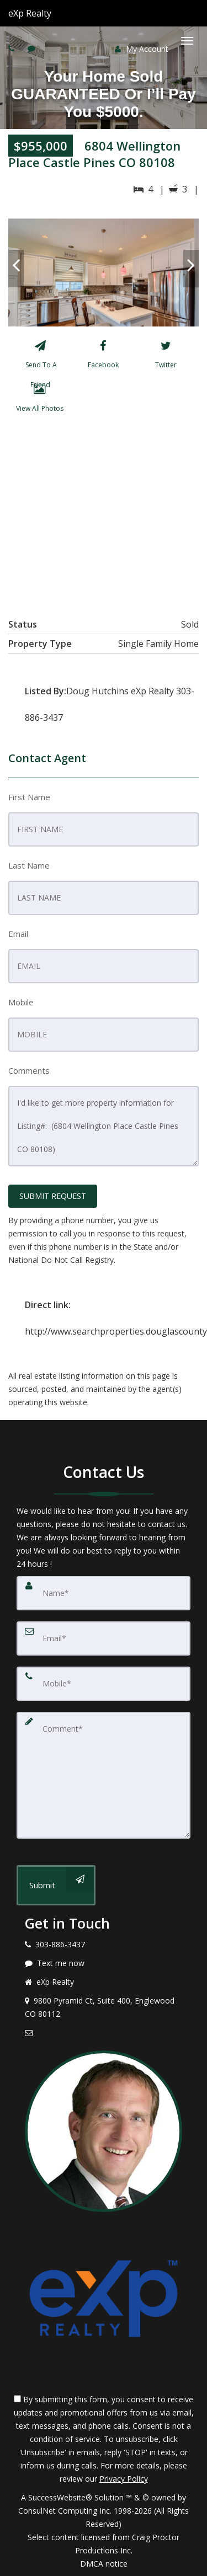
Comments (29, 1070)
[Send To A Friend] (40, 357)
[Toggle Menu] (187, 41)
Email (18, 933)
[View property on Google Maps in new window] (102, 513)
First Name (29, 796)
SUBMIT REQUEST (52, 1196)
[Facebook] (103, 357)
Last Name (29, 865)
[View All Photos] (39, 400)
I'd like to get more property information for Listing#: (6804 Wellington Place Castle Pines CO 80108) (103, 1126)
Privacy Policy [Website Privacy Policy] (123, 2478)
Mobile (21, 1002)
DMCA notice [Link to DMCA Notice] (104, 2563)
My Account (141, 49)
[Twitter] (166, 357)
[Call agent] (52, 13)
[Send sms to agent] (33, 48)
